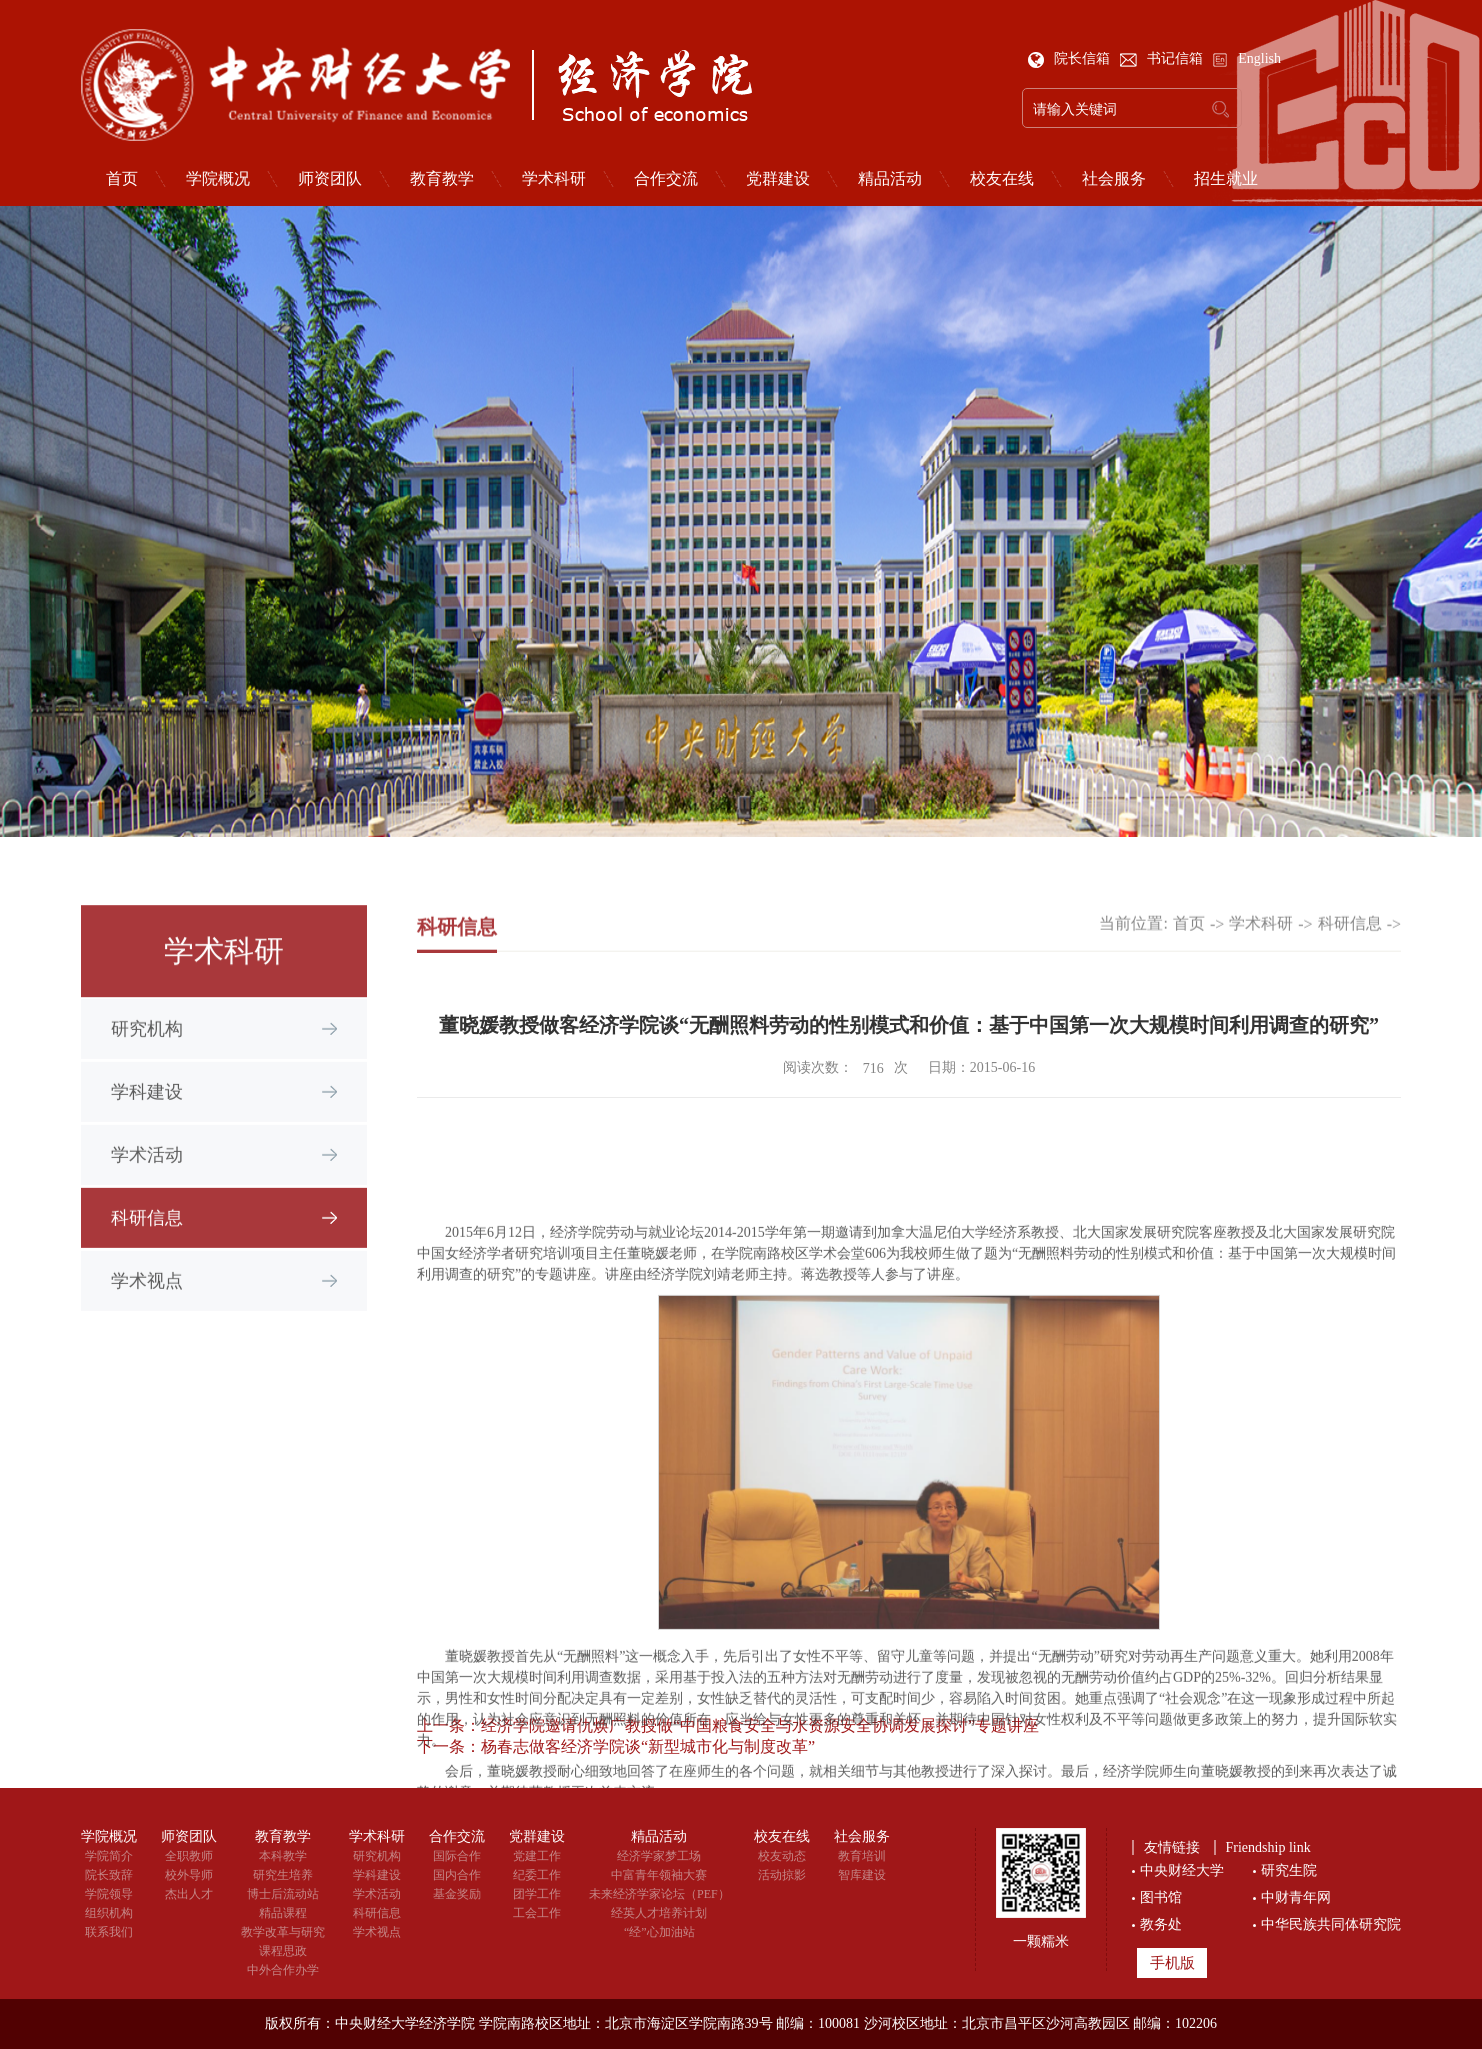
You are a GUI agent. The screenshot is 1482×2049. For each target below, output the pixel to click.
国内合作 (457, 1875)
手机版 (1172, 1963)
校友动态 (782, 1856)
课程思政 (283, 1951)
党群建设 (778, 179)
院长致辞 (109, 1875)
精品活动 (890, 179)
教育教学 (442, 179)
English (1246, 58)
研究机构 (147, 1057)
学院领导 (109, 1894)
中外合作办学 (283, 1970)
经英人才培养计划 (659, 1913)
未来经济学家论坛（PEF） (659, 1894)
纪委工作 (537, 1875)
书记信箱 (1163, 58)
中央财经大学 (1182, 1870)
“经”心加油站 (659, 1932)
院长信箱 (1071, 58)
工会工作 (537, 1913)
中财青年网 (1296, 1897)
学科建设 (147, 1120)
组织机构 (109, 1913)
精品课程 (283, 1913)
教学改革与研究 (283, 1932)
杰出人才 (189, 1894)
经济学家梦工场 (659, 1856)
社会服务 (1114, 179)
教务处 (1161, 1924)
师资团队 (330, 179)
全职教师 (189, 1856)
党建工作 (537, 1856)
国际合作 (457, 1856)
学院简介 (109, 1856)
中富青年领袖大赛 (659, 1875)
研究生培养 (283, 1875)
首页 (122, 179)
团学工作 (537, 1894)
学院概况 (218, 179)
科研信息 (147, 1246)
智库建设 (862, 1875)
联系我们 (109, 1932)
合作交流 (666, 179)
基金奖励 (457, 1894)
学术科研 (554, 179)
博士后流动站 (283, 1894)
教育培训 (862, 1856)
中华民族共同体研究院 (1331, 1924)
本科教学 (283, 1856)
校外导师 (189, 1875)
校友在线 (1002, 179)
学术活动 (147, 1183)
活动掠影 (782, 1875)
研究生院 (1289, 1870)
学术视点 (147, 1309)
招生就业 (1226, 179)
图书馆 (1161, 1897)
